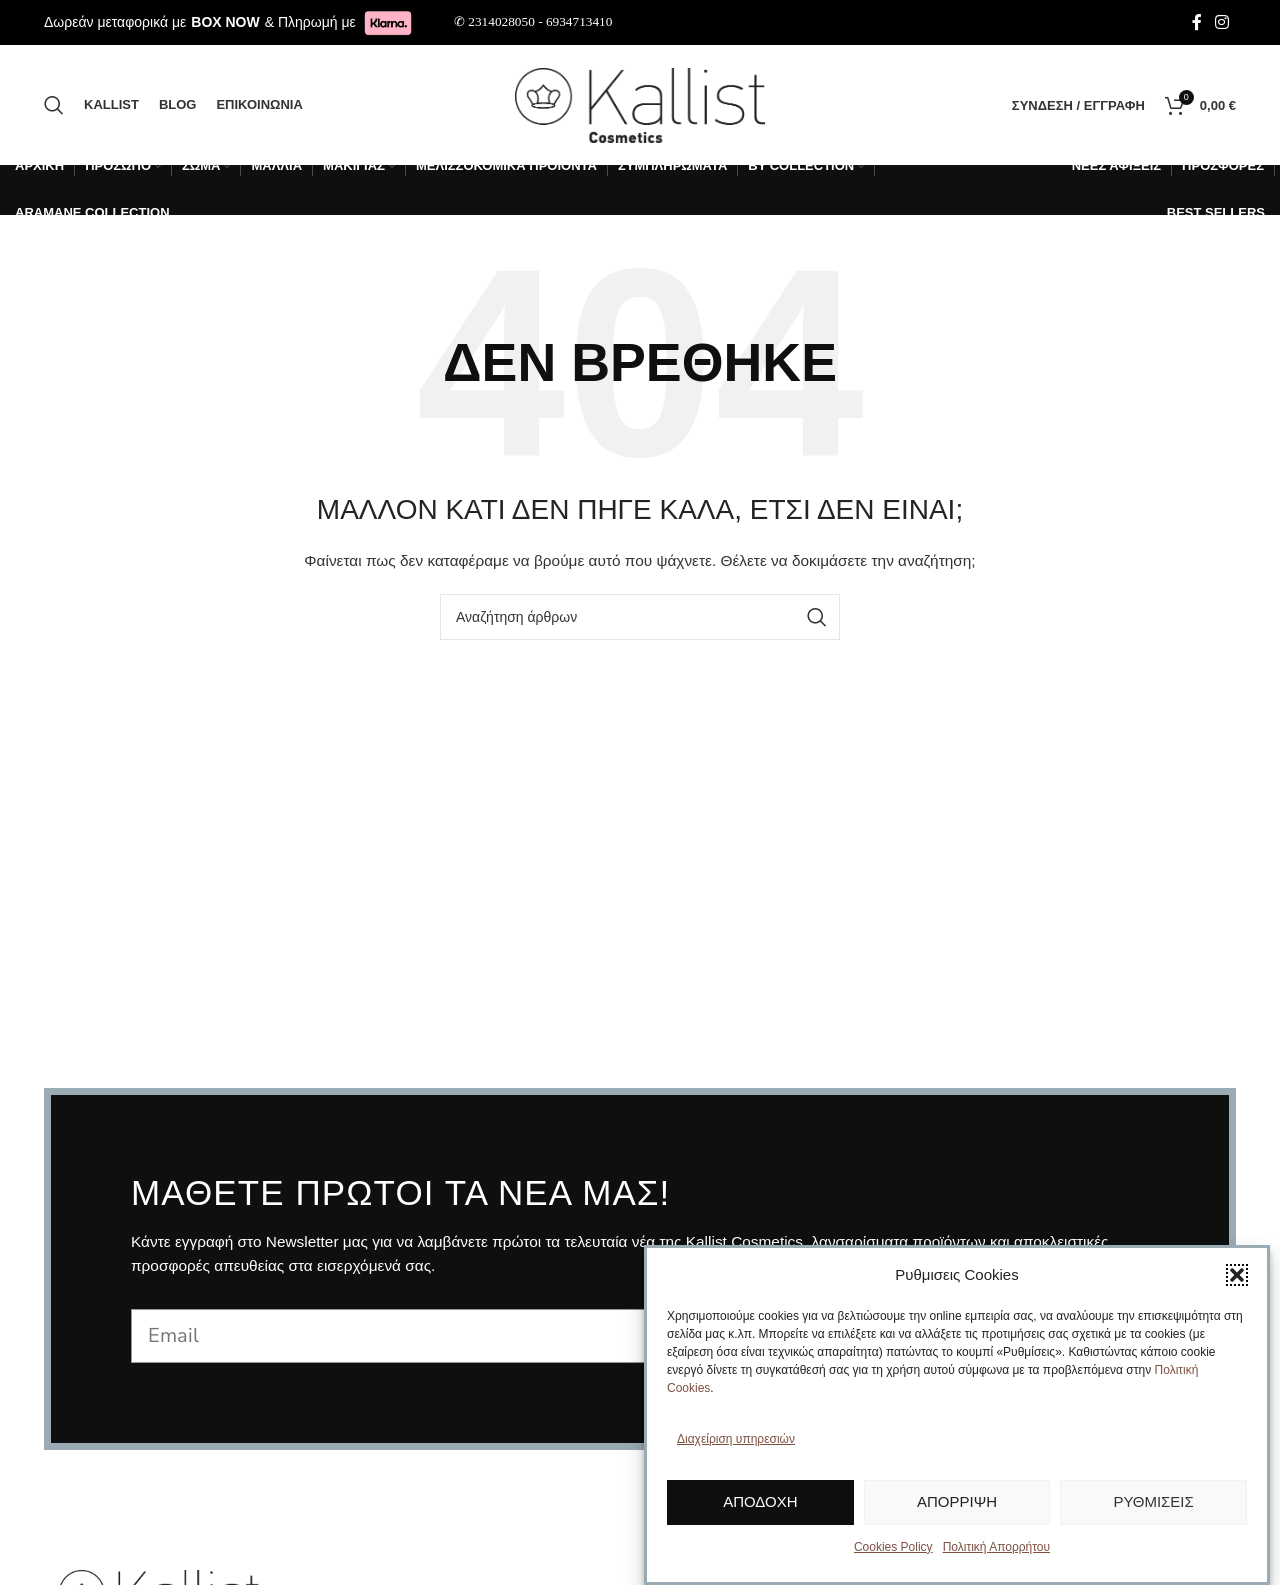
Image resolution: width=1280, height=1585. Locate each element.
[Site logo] (640, 104)
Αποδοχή (760, 1501)
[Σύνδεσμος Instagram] (1222, 22)
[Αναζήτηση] (54, 105)
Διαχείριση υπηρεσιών (736, 1439)
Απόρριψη (957, 1501)
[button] (1237, 1275)
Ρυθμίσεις (1154, 1501)
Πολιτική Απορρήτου (996, 1547)
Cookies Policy (893, 1547)
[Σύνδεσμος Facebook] (1197, 22)
